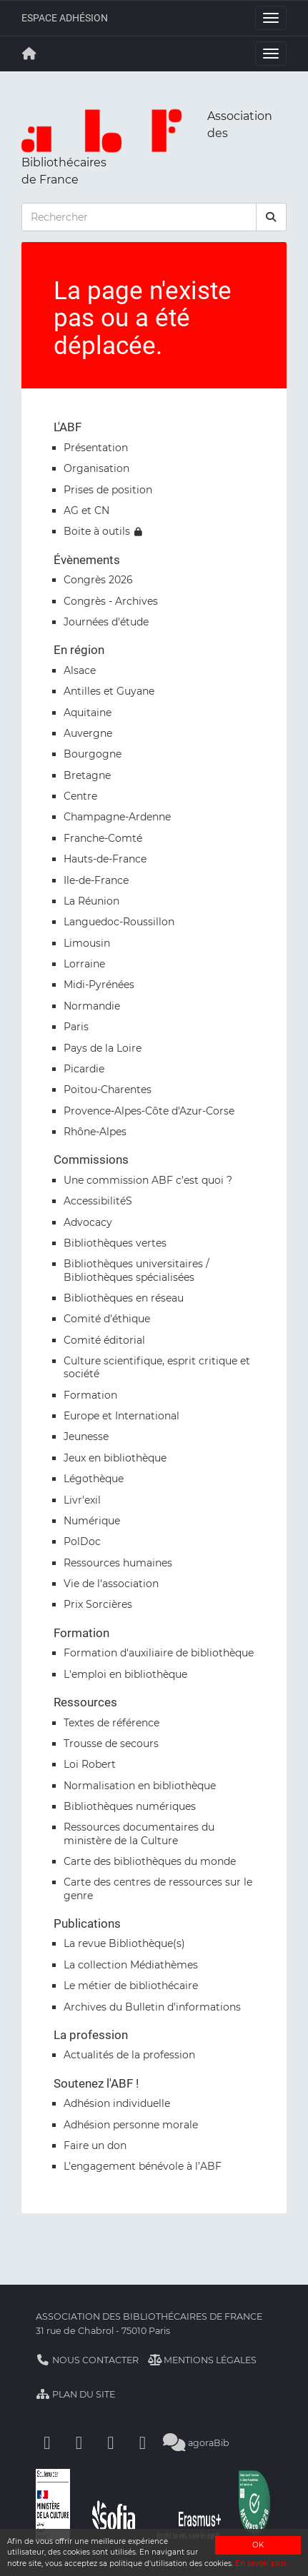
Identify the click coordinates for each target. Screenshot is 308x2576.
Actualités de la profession (129, 2054)
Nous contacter (87, 2360)
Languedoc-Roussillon (119, 921)
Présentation (96, 447)
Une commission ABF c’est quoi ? (148, 1180)
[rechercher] (271, 217)
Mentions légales (202, 2360)
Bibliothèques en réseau (124, 1298)
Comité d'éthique (107, 1318)
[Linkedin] (79, 2442)
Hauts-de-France (105, 858)
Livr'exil (82, 1500)
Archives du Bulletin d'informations (152, 2007)
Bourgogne (92, 754)
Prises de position (108, 489)
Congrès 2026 (98, 579)
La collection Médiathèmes (131, 1964)
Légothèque (94, 1478)
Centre (80, 796)
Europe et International (121, 1415)
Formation (90, 1395)
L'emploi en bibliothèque (125, 1674)
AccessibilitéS (98, 1200)
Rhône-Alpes (95, 1131)
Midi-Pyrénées (99, 984)
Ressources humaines (118, 1562)
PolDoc (82, 1541)
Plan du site (75, 2394)
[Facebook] (47, 2442)
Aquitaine (87, 712)
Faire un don (95, 2145)
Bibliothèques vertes (115, 1243)
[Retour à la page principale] (29, 53)
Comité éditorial (104, 1340)
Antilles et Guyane (109, 691)
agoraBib (196, 2442)
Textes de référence (111, 1722)
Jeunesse (86, 1436)
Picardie (84, 1068)
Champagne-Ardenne (117, 816)
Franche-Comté (103, 838)
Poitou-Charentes (107, 1089)
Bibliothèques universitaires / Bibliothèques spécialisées (136, 1270)
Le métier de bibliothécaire (131, 1985)
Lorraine (84, 963)
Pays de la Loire (102, 1048)
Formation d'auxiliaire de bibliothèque (159, 1652)
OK (258, 2545)
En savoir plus (261, 2563)
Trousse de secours (111, 1743)
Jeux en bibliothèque (115, 1457)
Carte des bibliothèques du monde (150, 1861)
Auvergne (88, 733)
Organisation (96, 468)
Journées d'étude (106, 621)
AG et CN (86, 510)
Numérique (92, 1520)
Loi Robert (90, 1764)
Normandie (92, 1006)
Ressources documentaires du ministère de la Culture (139, 1833)
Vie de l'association (111, 1583)
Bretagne (87, 775)
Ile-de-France (96, 880)
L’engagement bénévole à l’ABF (143, 2166)
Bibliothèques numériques (130, 1806)
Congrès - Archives (111, 601)
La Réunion (91, 901)
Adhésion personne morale (131, 2124)
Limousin (87, 943)
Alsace (80, 670)
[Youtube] (110, 2442)
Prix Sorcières (98, 1604)
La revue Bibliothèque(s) (124, 1943)
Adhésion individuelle (117, 2103)
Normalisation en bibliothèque (140, 1785)
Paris (76, 1026)
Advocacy (88, 1222)
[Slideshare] (142, 2442)
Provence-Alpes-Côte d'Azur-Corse (149, 1111)
